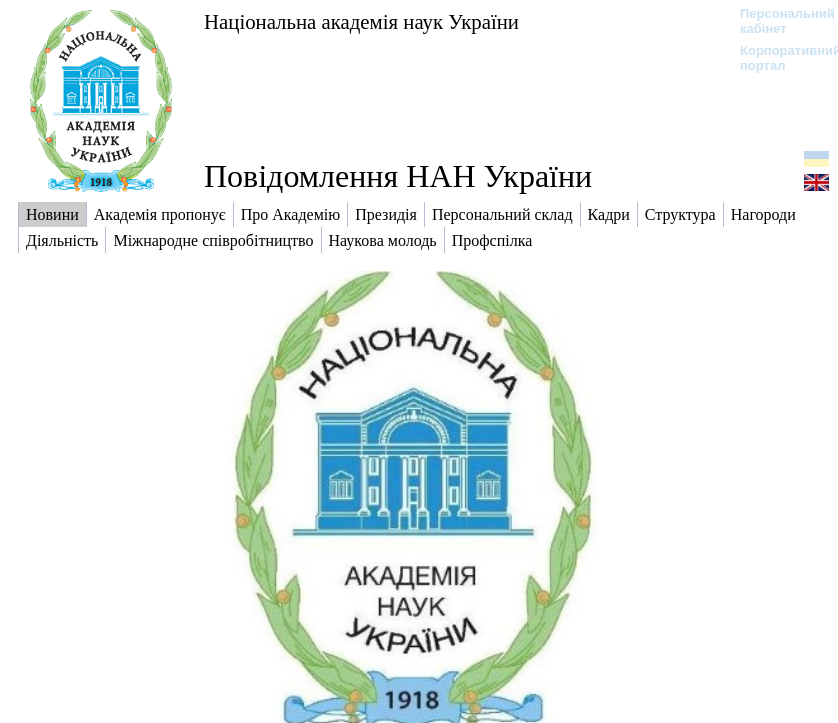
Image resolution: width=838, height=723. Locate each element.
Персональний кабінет (777, 21)
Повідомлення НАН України (398, 176)
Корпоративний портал (777, 58)
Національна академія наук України (361, 21)
